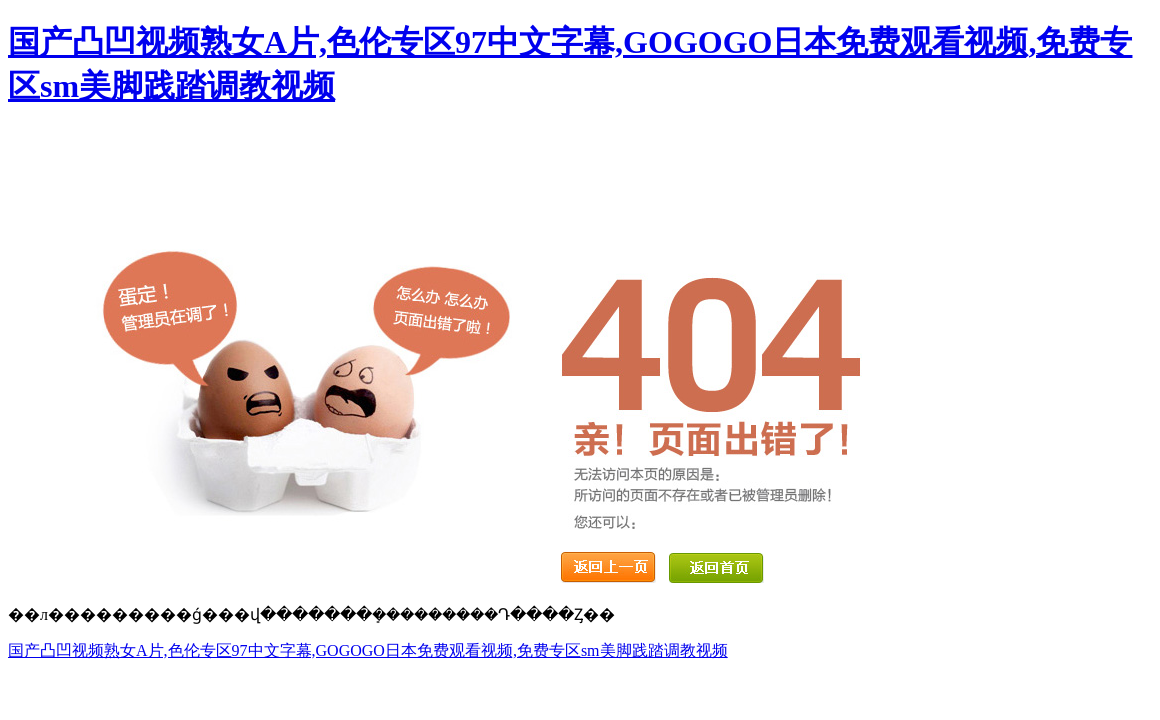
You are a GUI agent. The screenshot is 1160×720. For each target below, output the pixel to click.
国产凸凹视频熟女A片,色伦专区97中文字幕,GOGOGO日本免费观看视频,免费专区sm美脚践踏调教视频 (368, 650)
